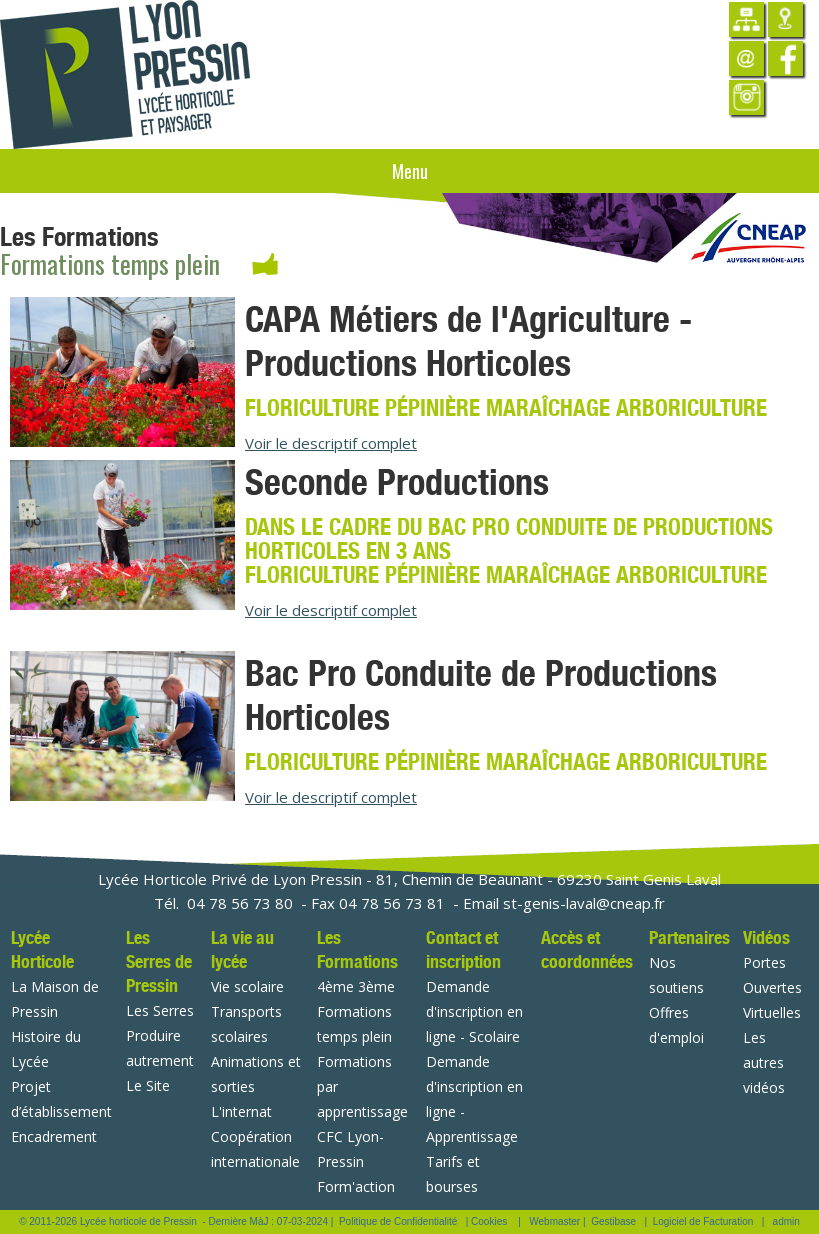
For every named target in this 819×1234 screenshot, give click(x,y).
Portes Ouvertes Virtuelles (772, 987)
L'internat (241, 1111)
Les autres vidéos (764, 1062)
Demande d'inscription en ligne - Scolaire (474, 1011)
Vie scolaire (247, 986)
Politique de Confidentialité (398, 1221)
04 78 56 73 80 (240, 903)
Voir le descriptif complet (331, 443)
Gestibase (613, 1221)
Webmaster (554, 1221)
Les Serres (160, 1010)
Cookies (489, 1221)
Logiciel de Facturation (703, 1221)
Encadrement (54, 1136)
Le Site (148, 1085)
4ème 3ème (356, 986)
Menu (410, 171)
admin (786, 1221)
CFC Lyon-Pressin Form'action (356, 1161)
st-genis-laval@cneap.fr (584, 903)
